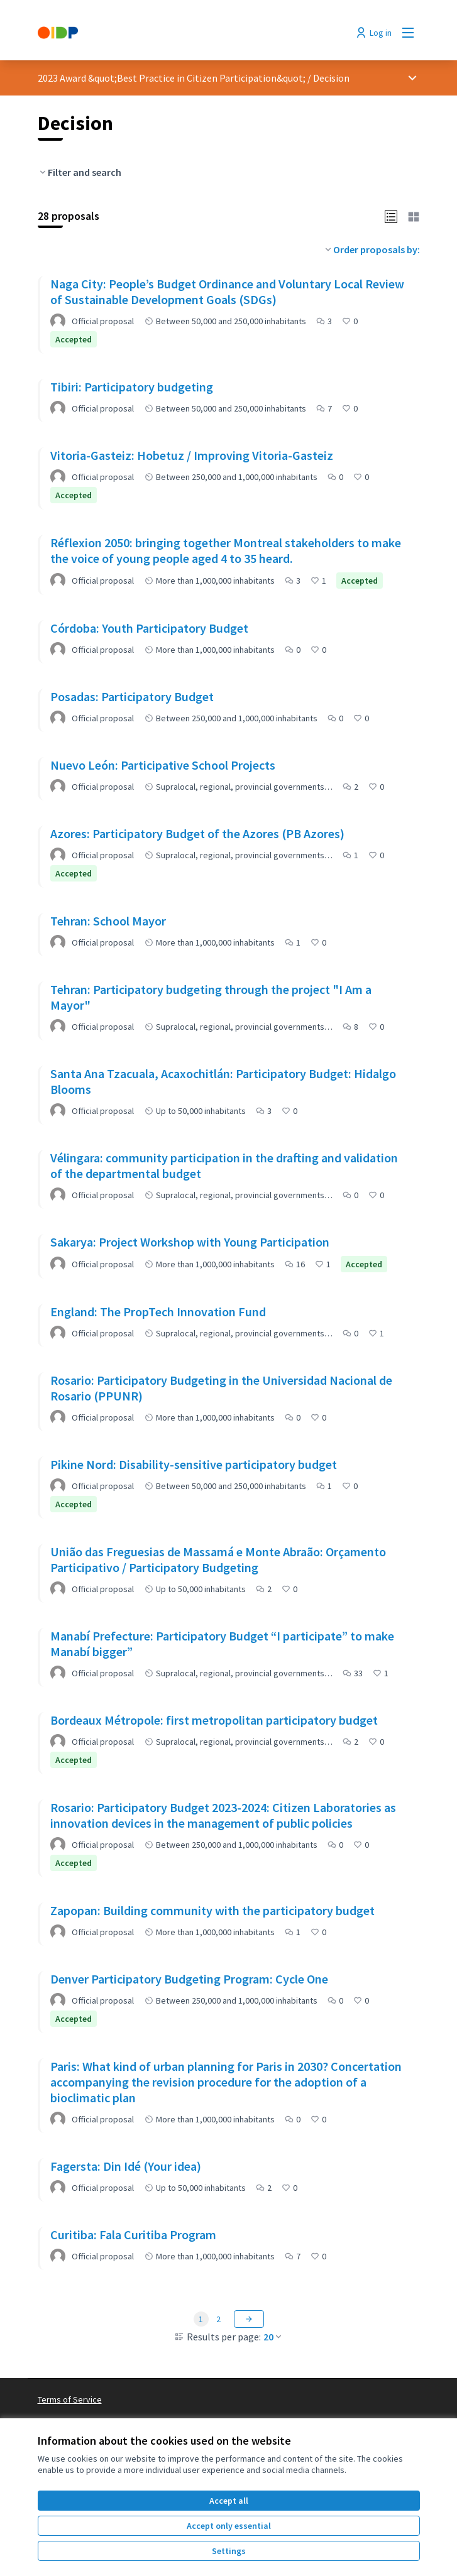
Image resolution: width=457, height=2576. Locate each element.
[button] (391, 215)
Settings (229, 2551)
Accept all (228, 2500)
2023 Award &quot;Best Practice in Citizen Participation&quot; (172, 78)
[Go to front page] (180, 33)
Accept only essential (229, 2525)
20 (273, 2336)
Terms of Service (70, 2399)
